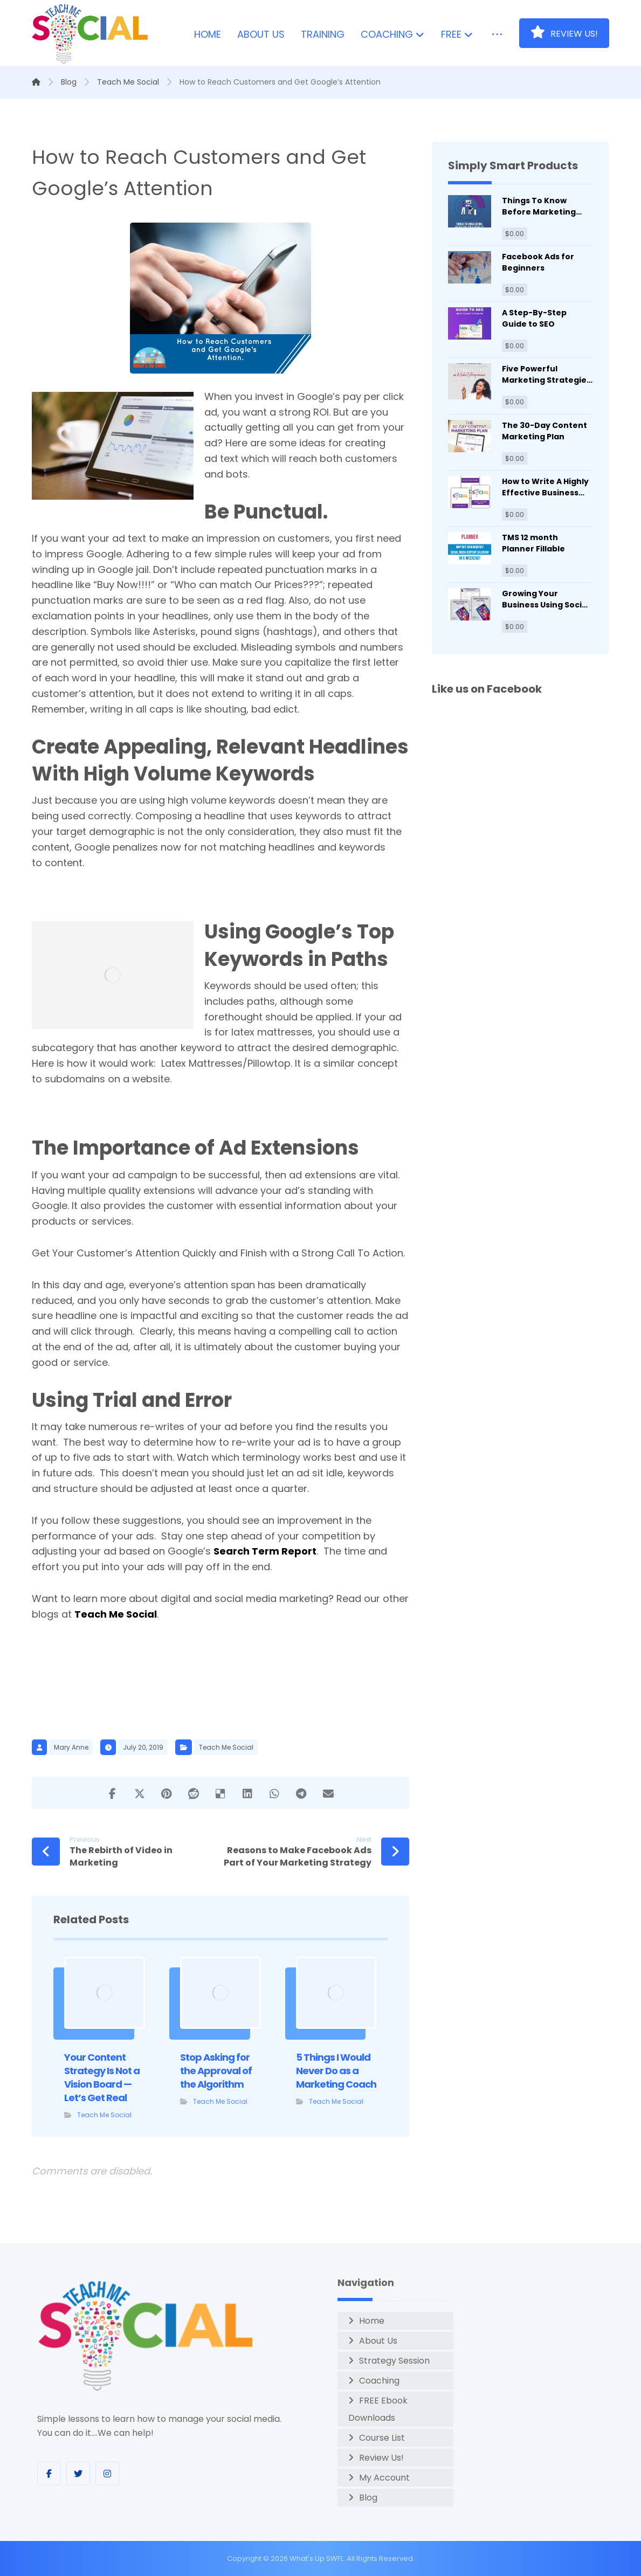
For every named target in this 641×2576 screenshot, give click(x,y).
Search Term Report (264, 1551)
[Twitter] (78, 2473)
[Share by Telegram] (301, 1793)
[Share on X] (139, 1793)
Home (371, 2321)
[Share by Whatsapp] (274, 1793)
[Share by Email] (328, 1793)
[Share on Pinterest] (166, 1793)
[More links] (497, 35)
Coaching (379, 2380)
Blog (368, 2497)
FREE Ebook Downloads (378, 2409)
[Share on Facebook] (112, 1793)
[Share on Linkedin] (247, 1793)
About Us (378, 2341)
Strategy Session (394, 2360)
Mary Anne (71, 1747)
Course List (382, 2438)
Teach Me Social (115, 1614)
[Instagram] (107, 2473)
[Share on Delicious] (220, 1793)
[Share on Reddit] (193, 1793)
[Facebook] (49, 2473)
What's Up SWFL (316, 2558)
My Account (384, 2477)
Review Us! (381, 2457)
